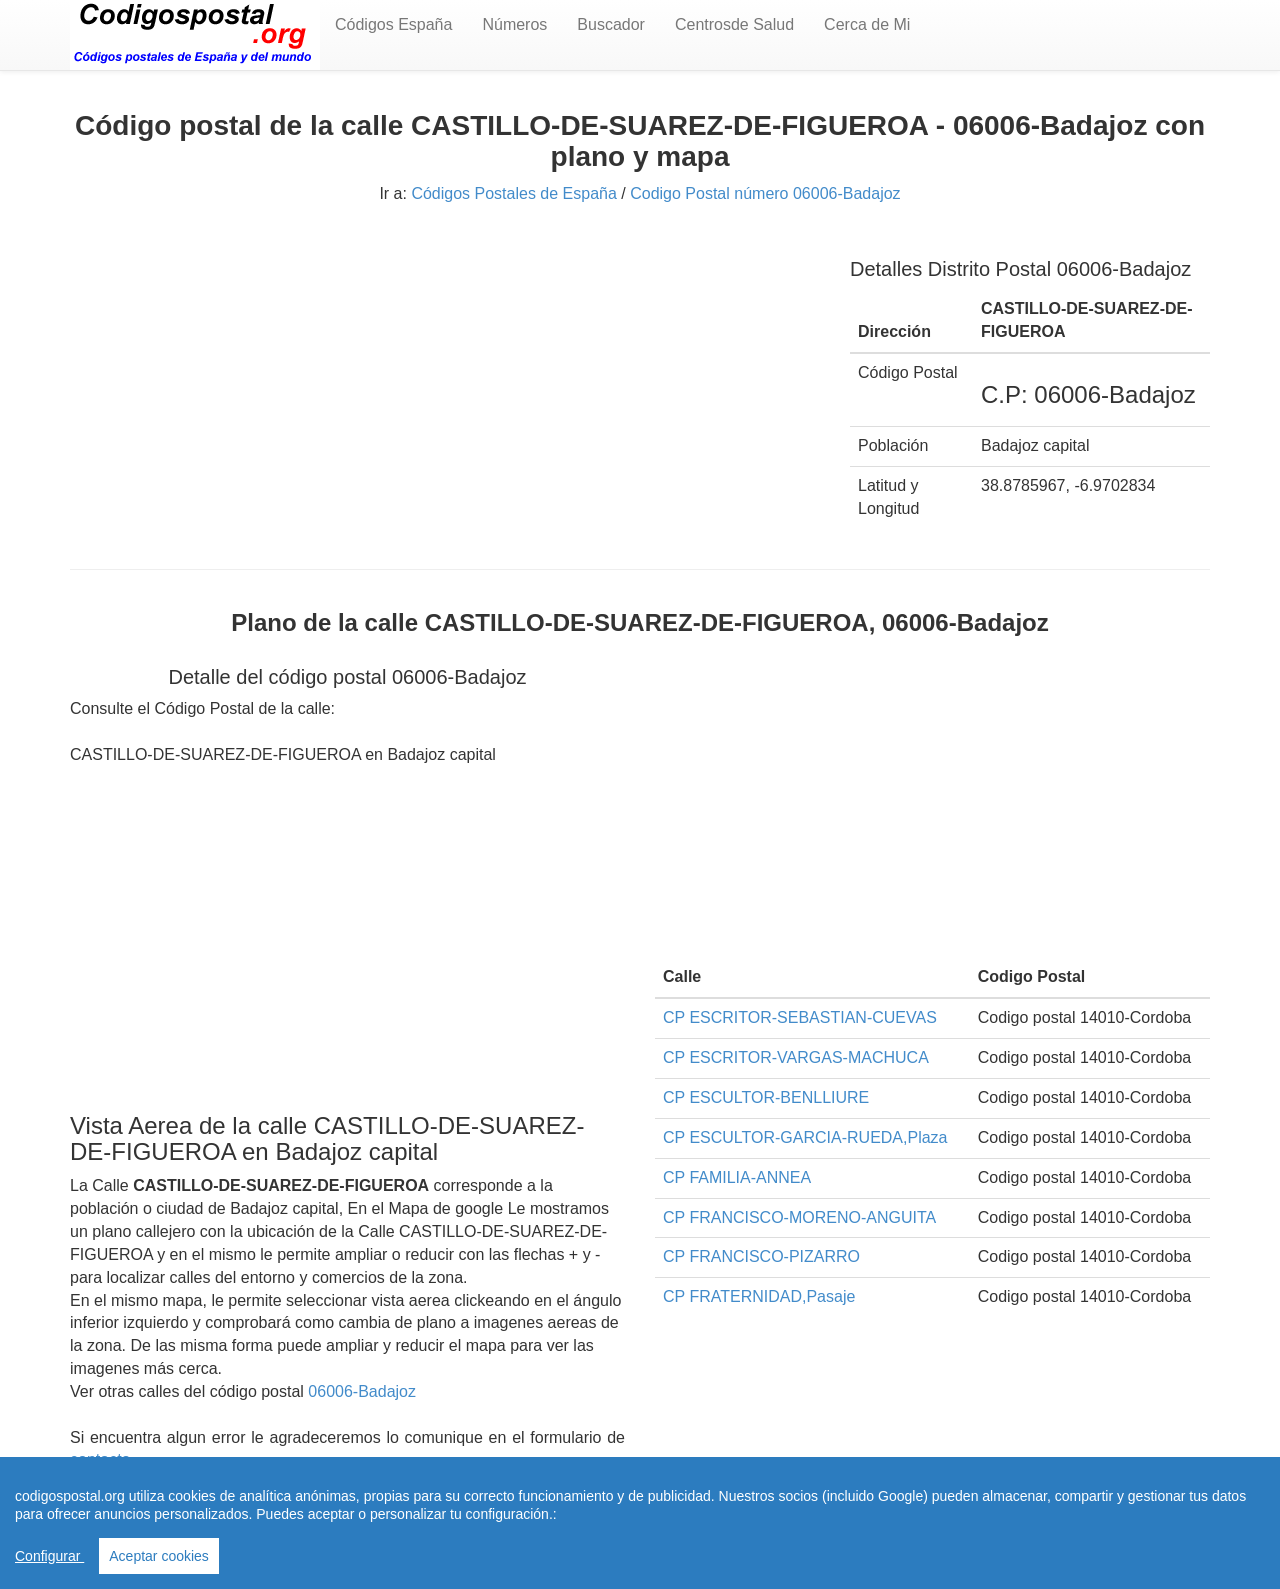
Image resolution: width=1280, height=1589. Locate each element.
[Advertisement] (445, 378)
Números (514, 24)
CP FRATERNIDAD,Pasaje (759, 1296)
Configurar (49, 1556)
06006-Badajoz (362, 1391)
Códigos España (393, 24)
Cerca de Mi (867, 24)
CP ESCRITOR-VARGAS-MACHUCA (796, 1057)
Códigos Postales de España (513, 193)
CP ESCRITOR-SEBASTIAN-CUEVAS (800, 1017)
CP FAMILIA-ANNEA (737, 1177)
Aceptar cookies (159, 1556)
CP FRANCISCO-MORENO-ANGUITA (799, 1217)
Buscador (611, 24)
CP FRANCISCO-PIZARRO (761, 1256)
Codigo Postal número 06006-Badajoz (765, 193)
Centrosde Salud (734, 24)
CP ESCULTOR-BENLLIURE (766, 1097)
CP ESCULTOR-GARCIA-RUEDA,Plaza (805, 1137)
